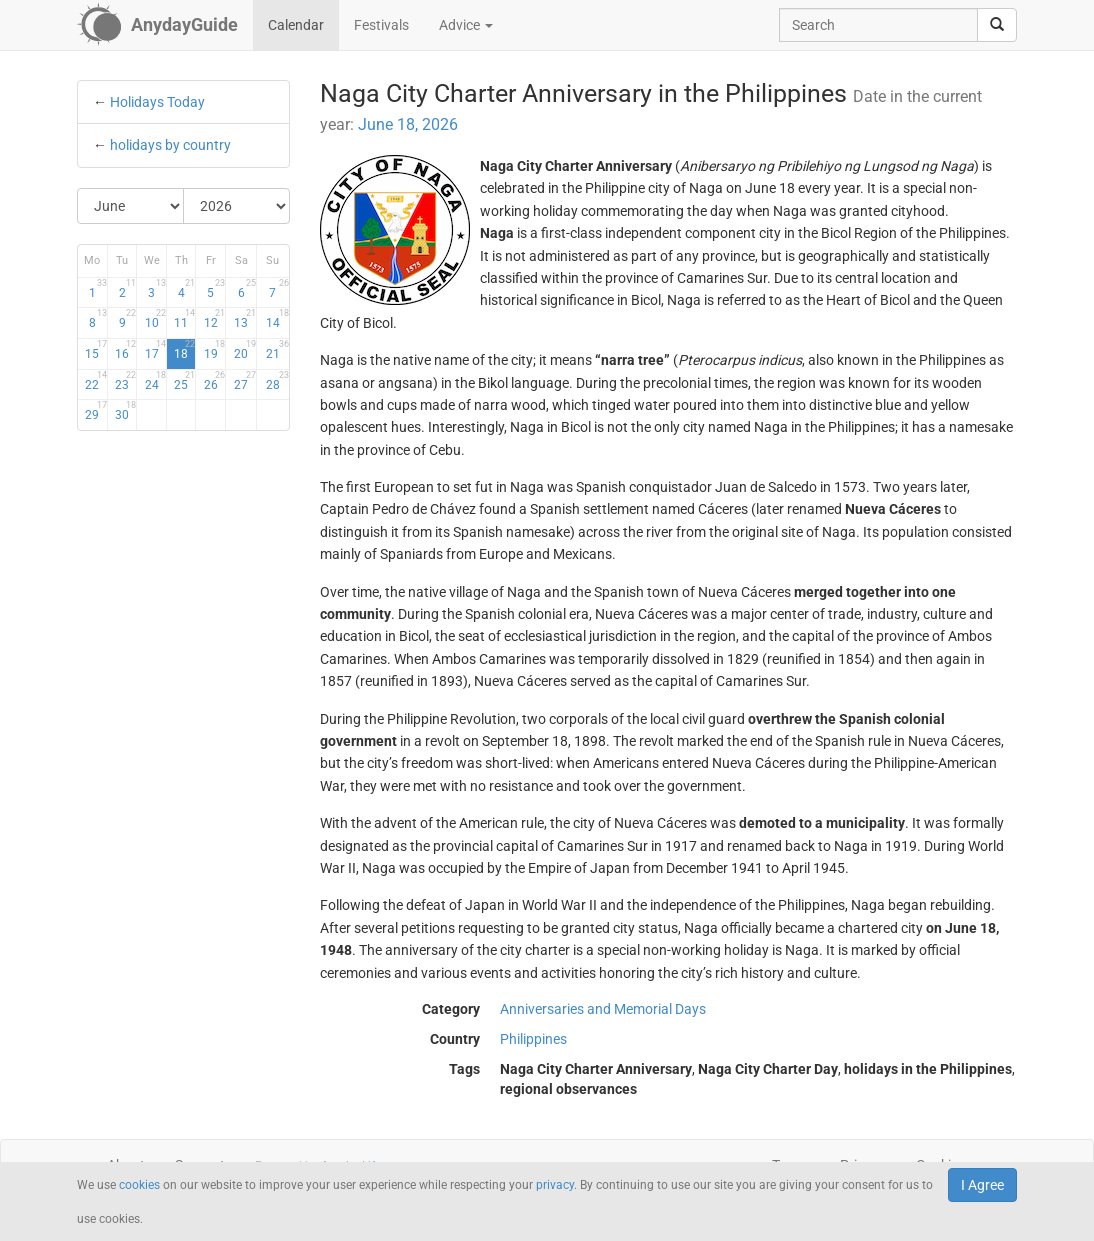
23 (125, 381)
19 (214, 350)
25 (184, 381)
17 (155, 350)
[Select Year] (236, 206)
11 (184, 319)
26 (214, 381)
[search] (997, 25)
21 (277, 350)
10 (155, 319)
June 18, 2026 (408, 124)
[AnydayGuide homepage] (157, 25)
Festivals (381, 25)
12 (214, 319)
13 (245, 319)
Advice (466, 25)
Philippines (533, 1039)
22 (95, 381)
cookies (139, 1185)
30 (125, 411)
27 (245, 381)
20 (245, 350)
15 (95, 350)
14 (277, 319)
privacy (555, 1185)
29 (95, 411)
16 (125, 350)
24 (155, 381)
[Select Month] (131, 206)
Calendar (296, 25)
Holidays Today (157, 102)
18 (184, 350)
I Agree (982, 1185)
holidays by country (170, 145)
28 (277, 381)
